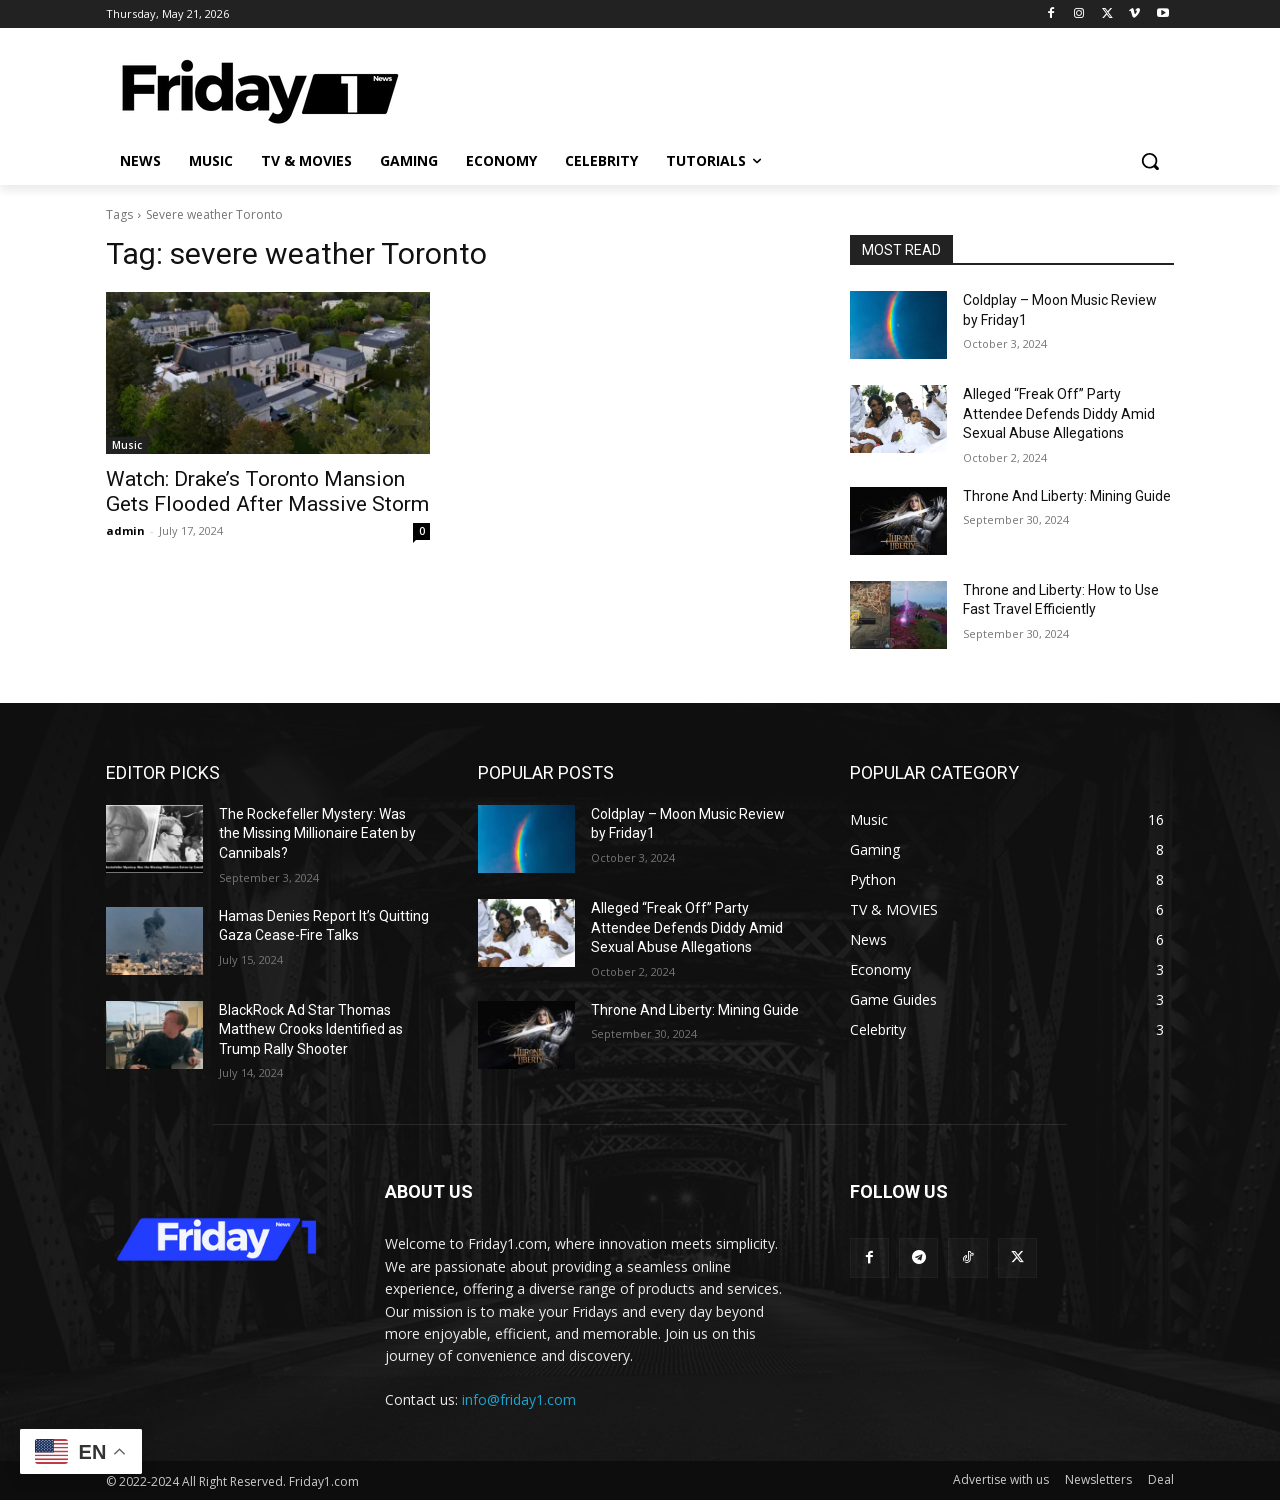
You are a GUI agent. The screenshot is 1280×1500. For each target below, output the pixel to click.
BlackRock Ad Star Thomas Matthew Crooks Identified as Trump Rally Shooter (311, 1029)
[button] (1150, 161)
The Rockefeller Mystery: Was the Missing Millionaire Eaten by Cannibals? (317, 833)
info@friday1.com (519, 1399)
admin (125, 530)
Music (127, 445)
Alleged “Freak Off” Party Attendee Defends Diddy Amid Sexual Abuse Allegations (1059, 413)
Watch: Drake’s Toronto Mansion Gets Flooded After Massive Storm (267, 491)
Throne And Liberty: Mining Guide (1067, 496)
